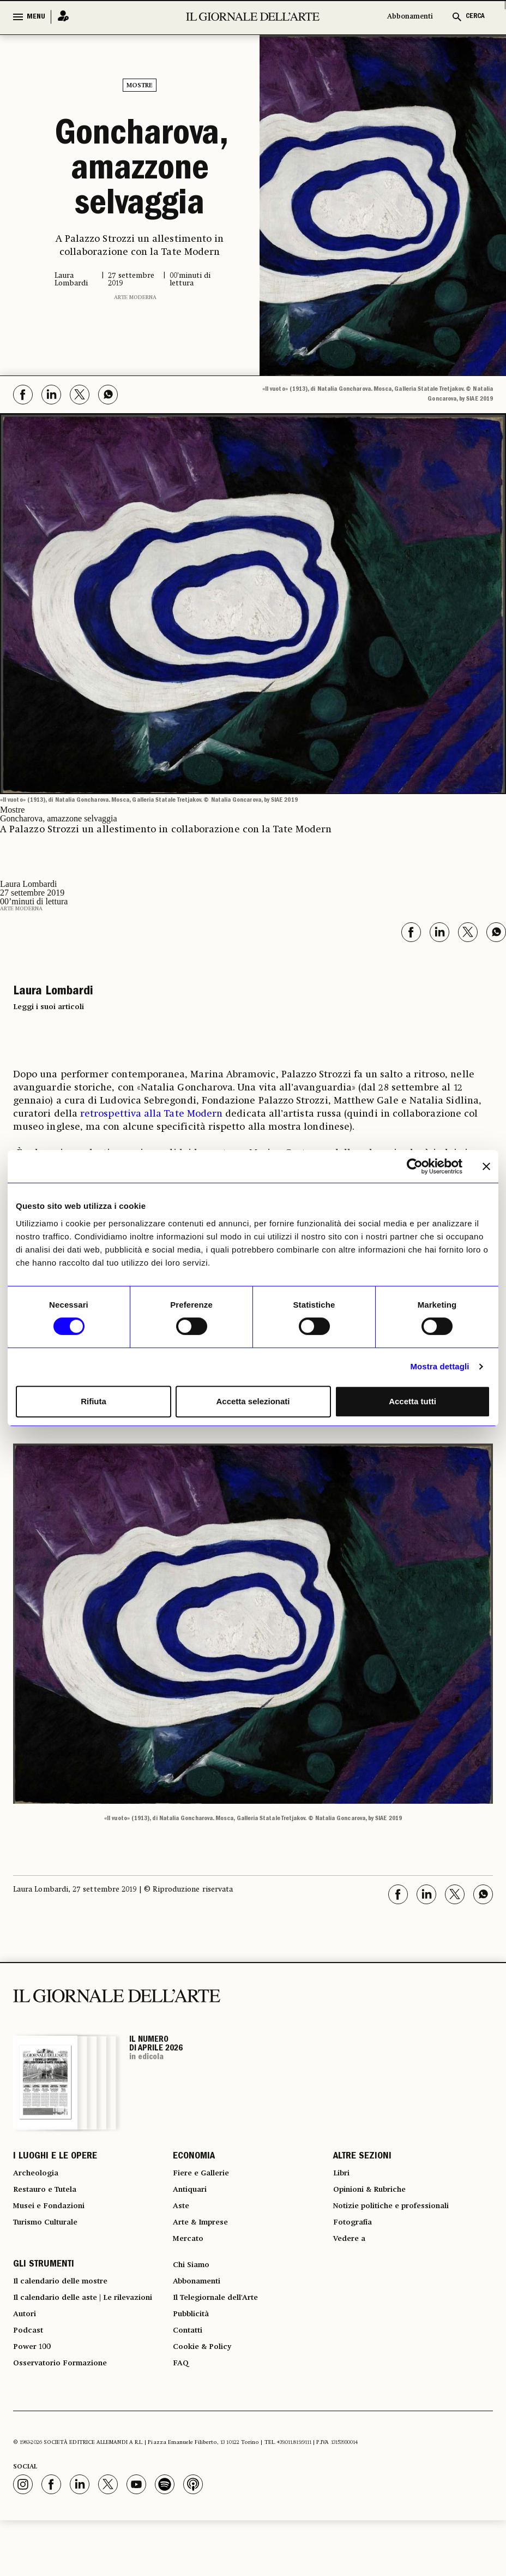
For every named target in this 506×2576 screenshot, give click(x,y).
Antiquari (193, 2197)
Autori (26, 2358)
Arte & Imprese (205, 2237)
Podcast (30, 2378)
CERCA (475, 16)
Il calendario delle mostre (69, 2305)
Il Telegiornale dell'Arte (224, 2325)
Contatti (190, 2364)
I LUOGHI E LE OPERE (55, 2158)
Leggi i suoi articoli (48, 1007)
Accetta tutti (412, 1401)
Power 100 (35, 2397)
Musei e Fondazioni (54, 2217)
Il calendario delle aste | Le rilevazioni (71, 2332)
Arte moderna (135, 297)
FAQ (181, 2404)
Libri (342, 2178)
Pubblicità (194, 2345)
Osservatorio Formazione (67, 2417)
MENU (36, 17)
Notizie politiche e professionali (400, 2217)
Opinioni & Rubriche (376, 2197)
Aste (182, 2217)
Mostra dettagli (439, 1366)
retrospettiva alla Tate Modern (151, 1114)
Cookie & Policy (206, 2384)
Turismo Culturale (52, 2237)
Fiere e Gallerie (205, 2178)
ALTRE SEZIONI (362, 2158)
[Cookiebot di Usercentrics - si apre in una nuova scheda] (414, 1166)
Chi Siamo (194, 2286)
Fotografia (355, 2237)
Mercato (190, 2256)
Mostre (139, 85)
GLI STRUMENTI (43, 2286)
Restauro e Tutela (50, 2197)
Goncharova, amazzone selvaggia (140, 171)
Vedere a (352, 2256)
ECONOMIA (194, 2158)
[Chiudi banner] (486, 1166)
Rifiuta (93, 1401)
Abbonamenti (410, 16)
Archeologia (39, 2178)
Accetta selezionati (253, 1401)
